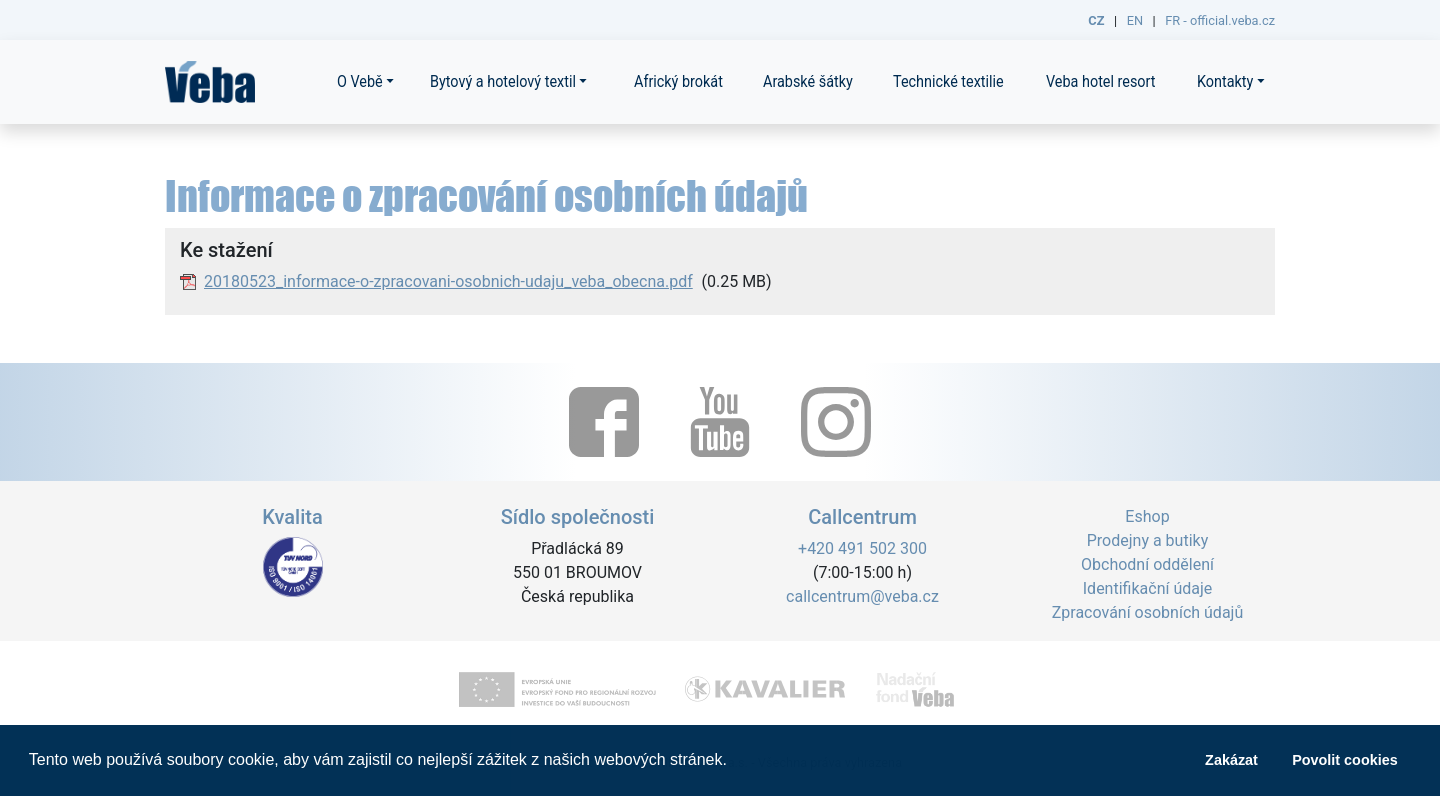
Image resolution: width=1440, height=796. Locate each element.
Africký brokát (678, 81)
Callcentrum (862, 517)
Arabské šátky (808, 81)
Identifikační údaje (1148, 588)
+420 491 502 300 (862, 548)
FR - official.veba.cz (1220, 20)
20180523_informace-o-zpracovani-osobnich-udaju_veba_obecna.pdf (448, 281)
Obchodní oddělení (1147, 564)
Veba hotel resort (1101, 81)
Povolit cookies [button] (1345, 760)
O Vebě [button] (360, 81)
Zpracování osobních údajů (1148, 612)
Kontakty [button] (1225, 81)
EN (1135, 20)
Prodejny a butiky (1147, 540)
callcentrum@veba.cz (862, 596)
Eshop (1147, 516)
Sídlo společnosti (578, 517)
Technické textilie (948, 81)
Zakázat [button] (1231, 760)
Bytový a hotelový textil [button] (503, 81)
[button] (734, 762)
